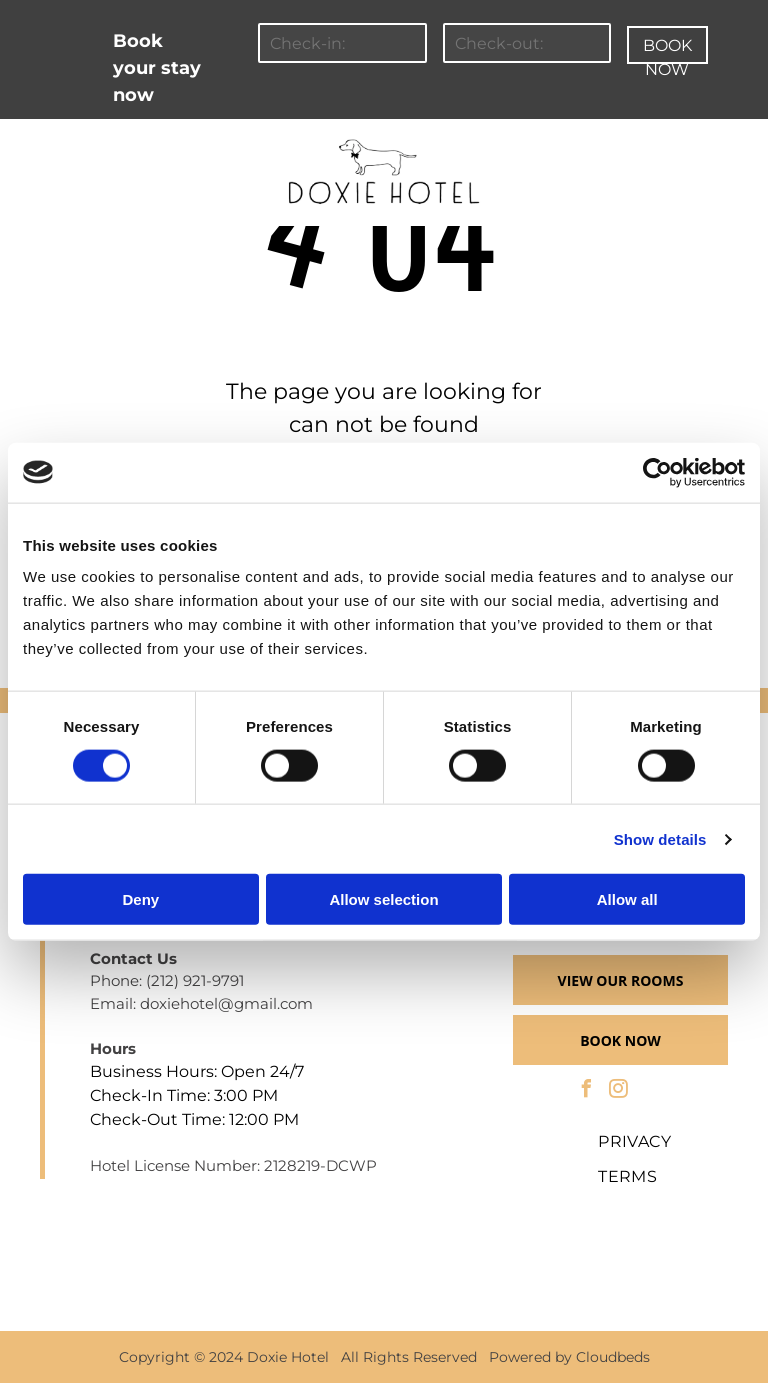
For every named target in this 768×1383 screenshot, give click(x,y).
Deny (140, 899)
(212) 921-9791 (195, 980)
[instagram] (619, 1091)
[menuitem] (113, 146)
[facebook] (587, 1091)
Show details (660, 838)
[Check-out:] (527, 43)
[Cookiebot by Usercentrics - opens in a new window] (657, 472)
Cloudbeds (613, 1357)
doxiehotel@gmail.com (226, 1003)
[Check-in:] (342, 43)
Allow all (627, 899)
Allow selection (383, 899)
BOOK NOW (667, 50)
